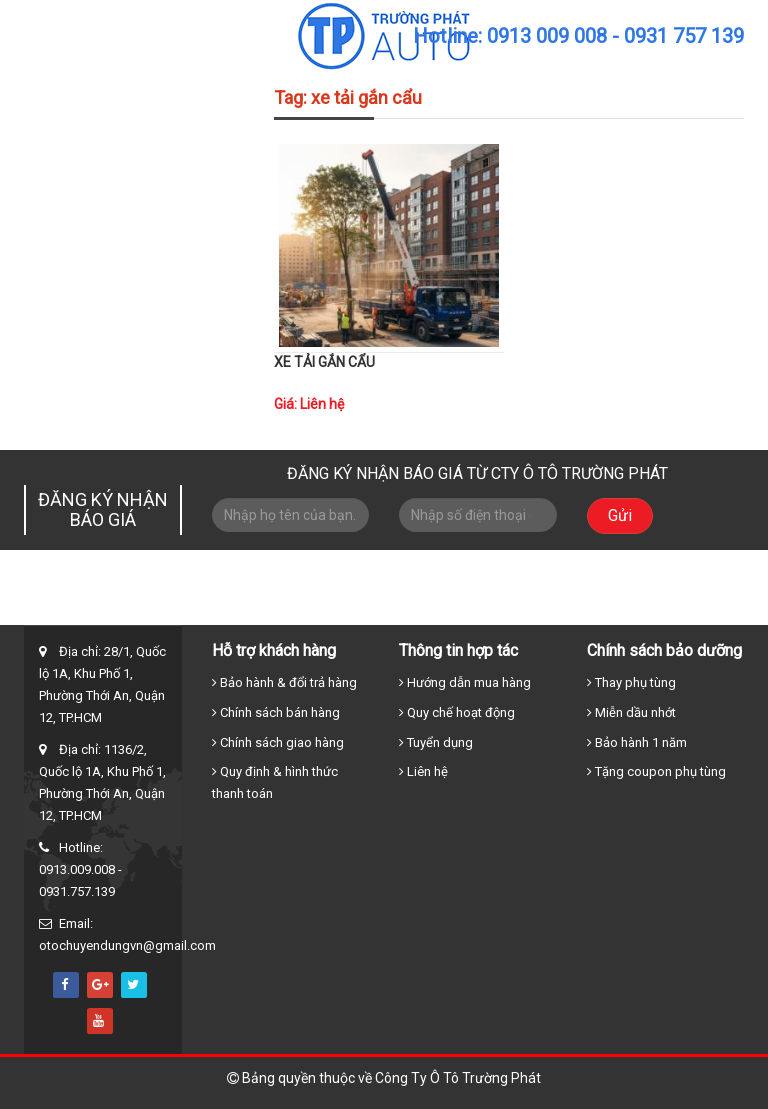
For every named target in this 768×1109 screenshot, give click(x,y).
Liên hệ (658, 608)
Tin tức (586, 608)
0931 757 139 (684, 36)
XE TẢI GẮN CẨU (324, 362)
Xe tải (369, 608)
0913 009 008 (547, 36)
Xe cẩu (441, 608)
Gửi (620, 510)
